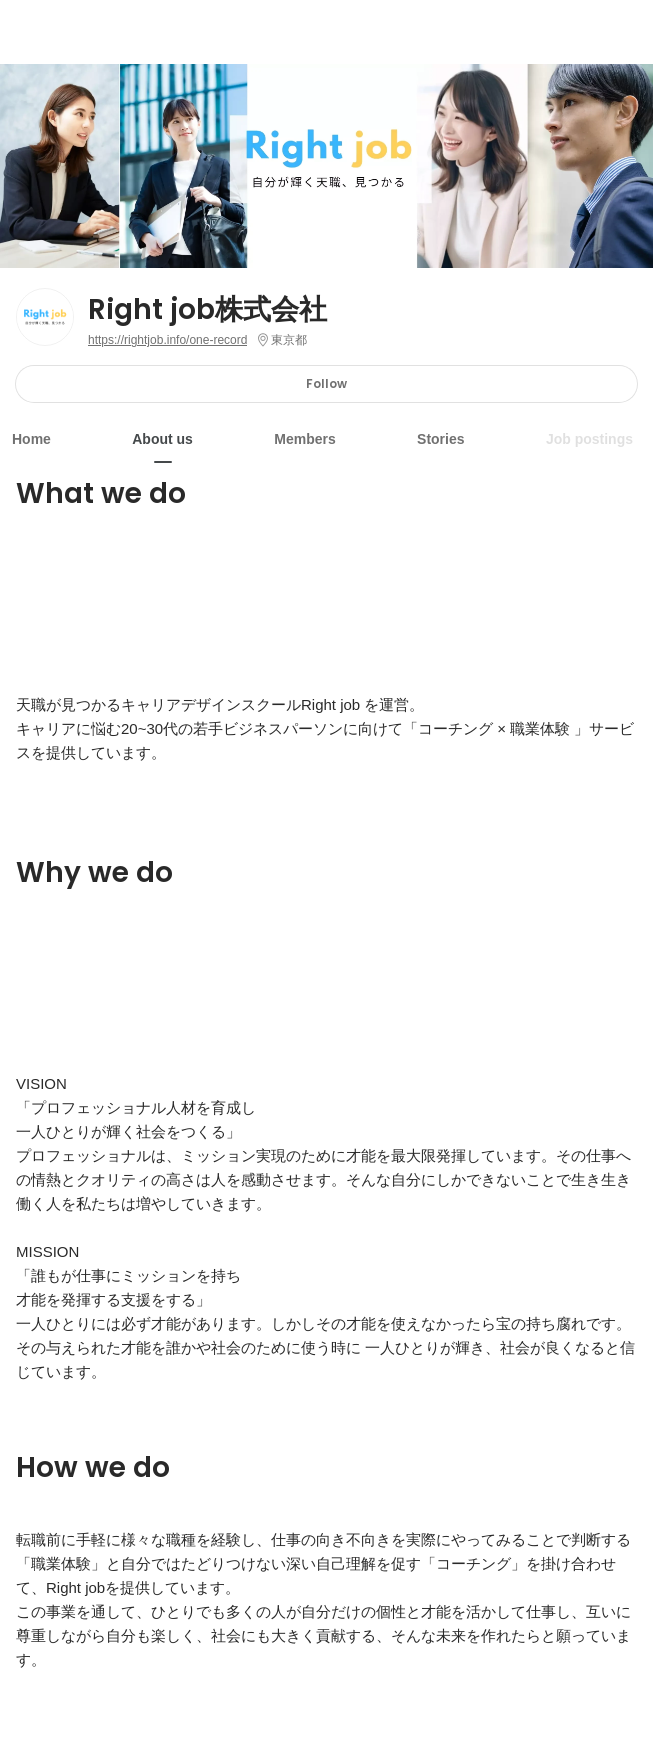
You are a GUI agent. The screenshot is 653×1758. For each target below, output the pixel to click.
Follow (326, 383)
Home (31, 439)
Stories (440, 439)
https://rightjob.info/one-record (167, 340)
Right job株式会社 (207, 310)
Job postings (589, 439)
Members (304, 439)
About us (162, 439)
